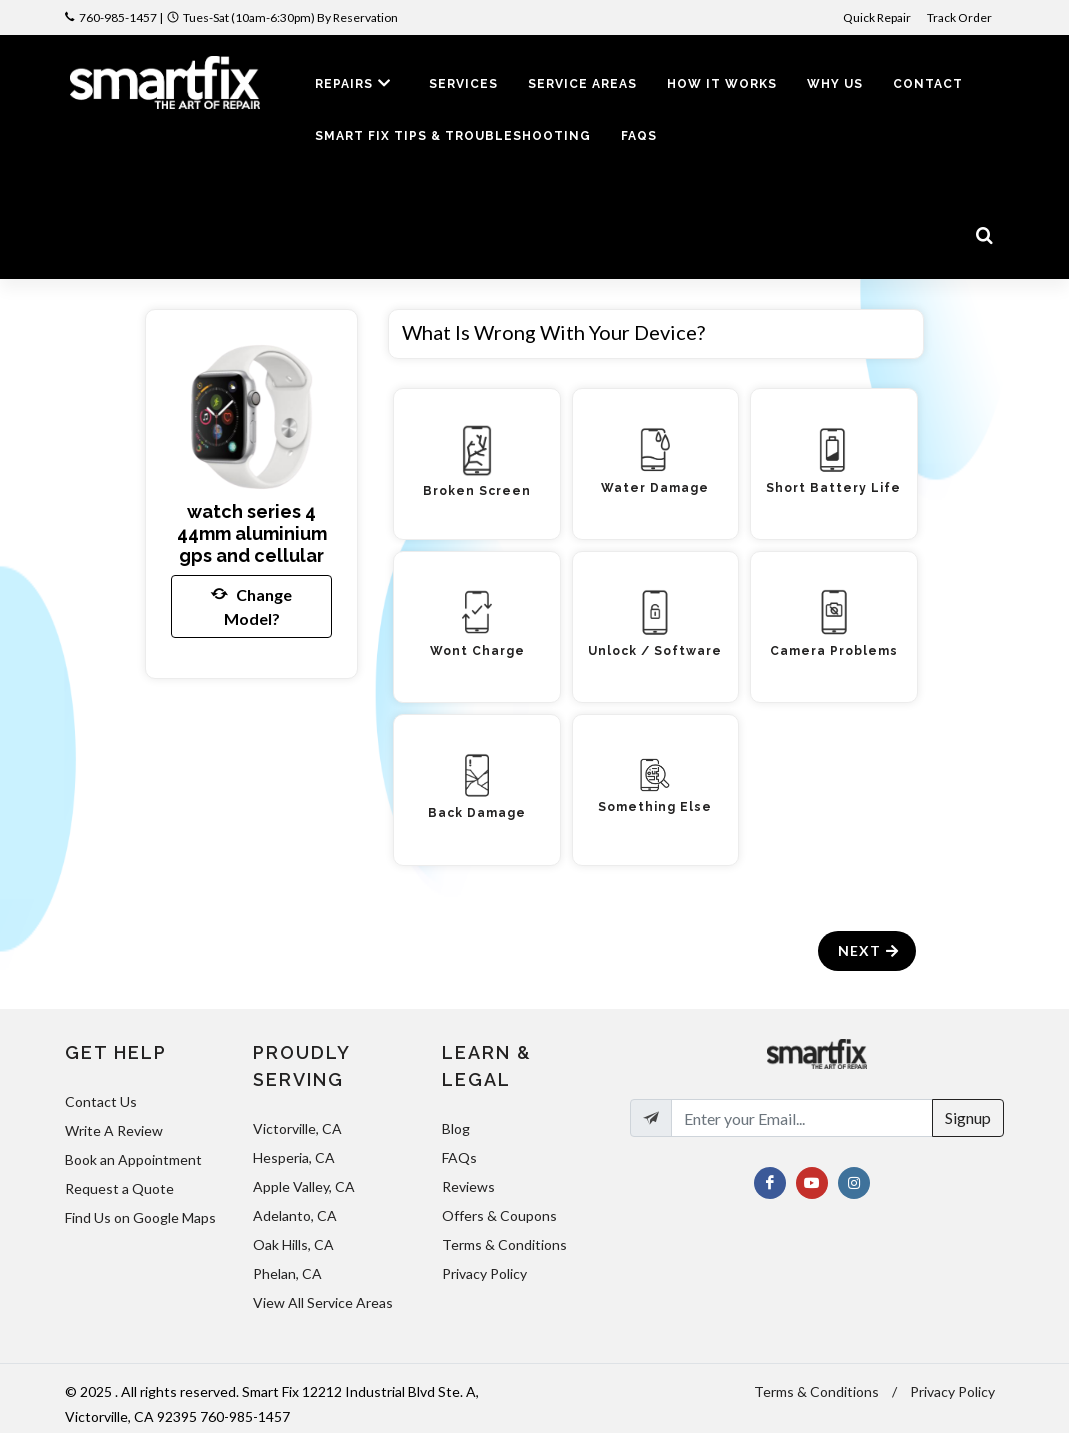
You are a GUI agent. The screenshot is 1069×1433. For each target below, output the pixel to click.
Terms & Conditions (504, 1244)
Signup (968, 1117)
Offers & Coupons (499, 1215)
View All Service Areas (323, 1302)
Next (869, 950)
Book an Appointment (133, 1159)
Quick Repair (877, 17)
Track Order (960, 17)
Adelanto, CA (295, 1215)
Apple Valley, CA (304, 1186)
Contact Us (101, 1101)
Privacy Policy (484, 1273)
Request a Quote (119, 1188)
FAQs (459, 1157)
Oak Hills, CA (293, 1244)
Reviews (468, 1186)
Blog (456, 1128)
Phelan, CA (287, 1273)
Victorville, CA (297, 1128)
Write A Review (114, 1130)
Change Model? (251, 605)
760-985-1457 (118, 17)
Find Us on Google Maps (140, 1217)
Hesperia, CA (294, 1157)
